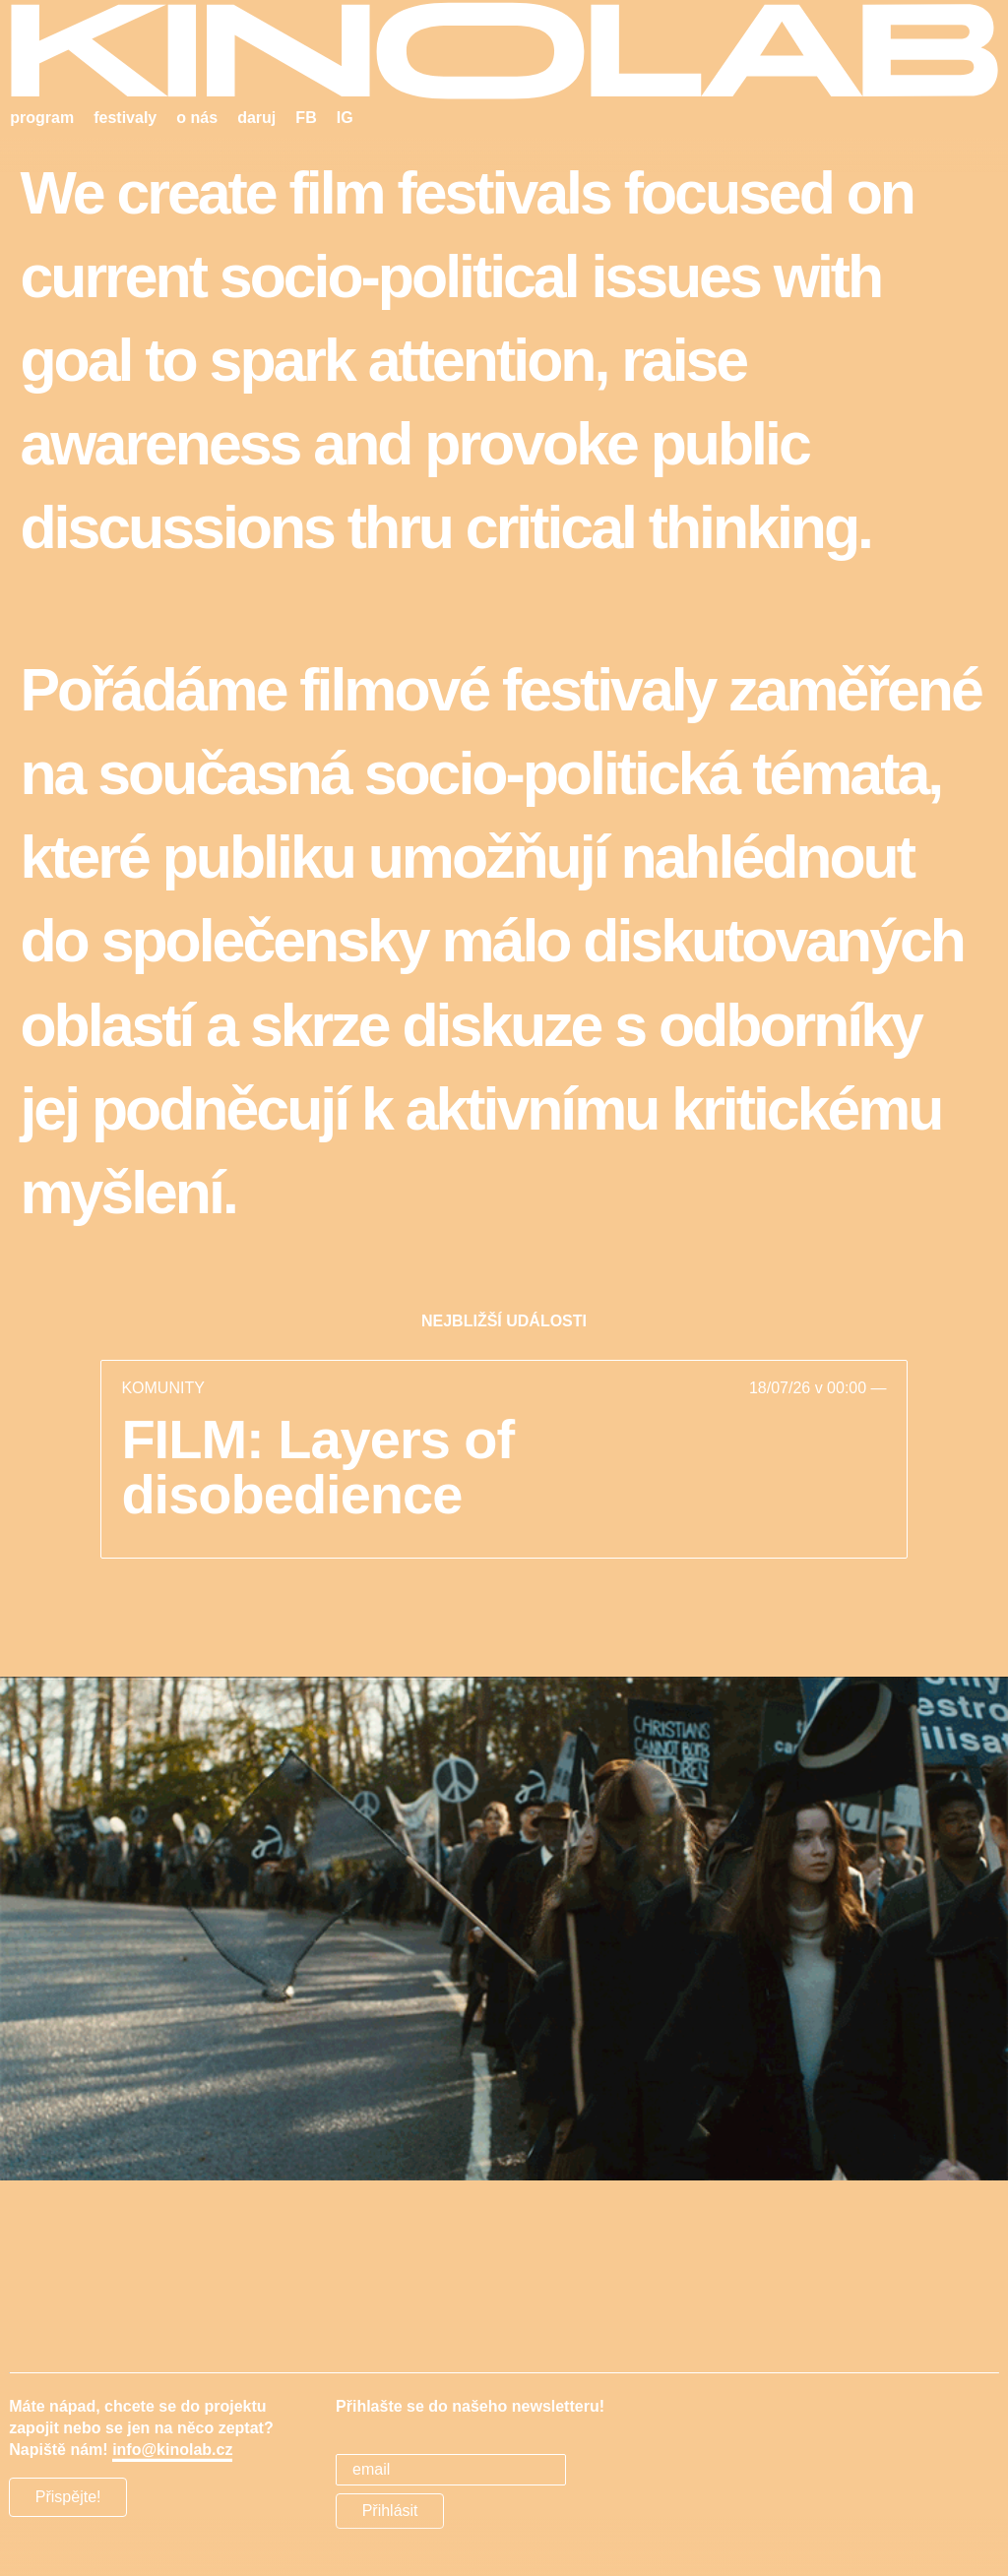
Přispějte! (68, 2496)
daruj (256, 117)
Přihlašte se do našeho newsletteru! (470, 2406)
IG (345, 117)
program (42, 117)
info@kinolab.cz (172, 2449)
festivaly (125, 117)
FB (305, 117)
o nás (197, 117)
